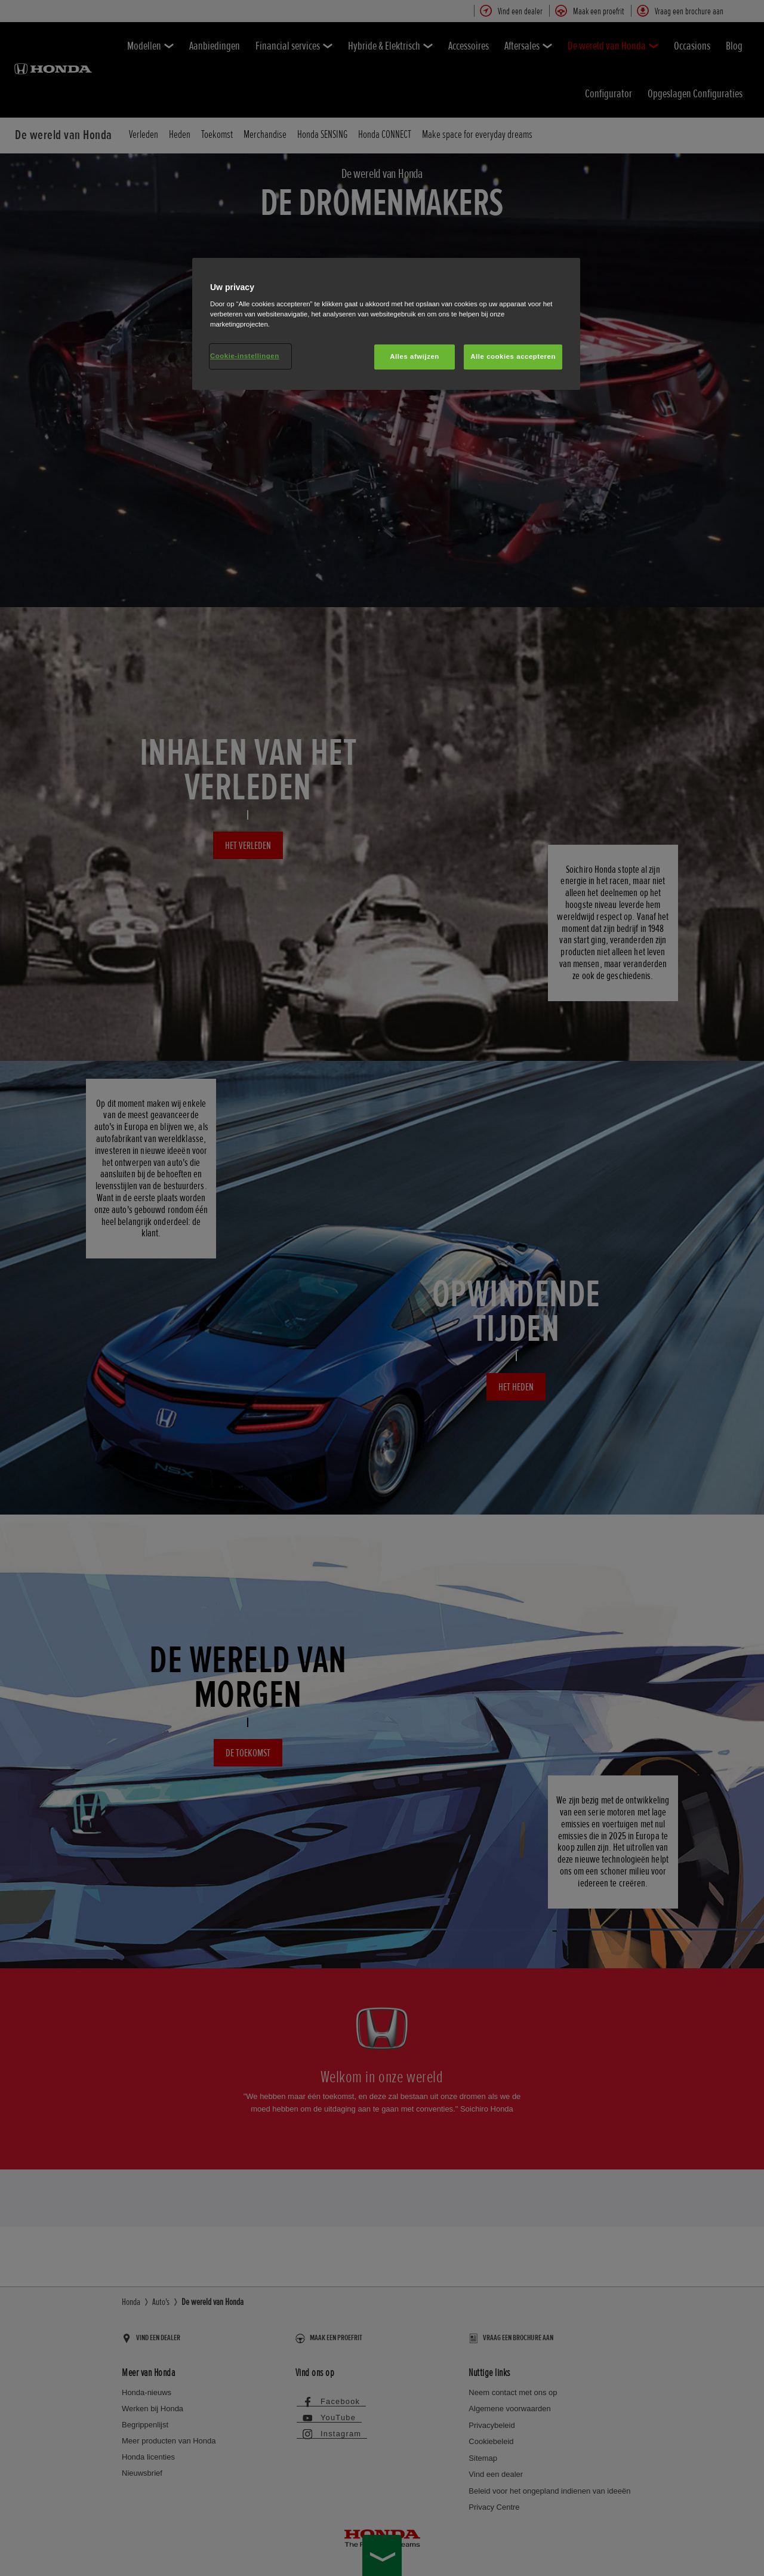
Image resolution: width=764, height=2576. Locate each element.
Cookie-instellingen (244, 355)
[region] (386, 324)
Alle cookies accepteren (513, 356)
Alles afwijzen (414, 356)
